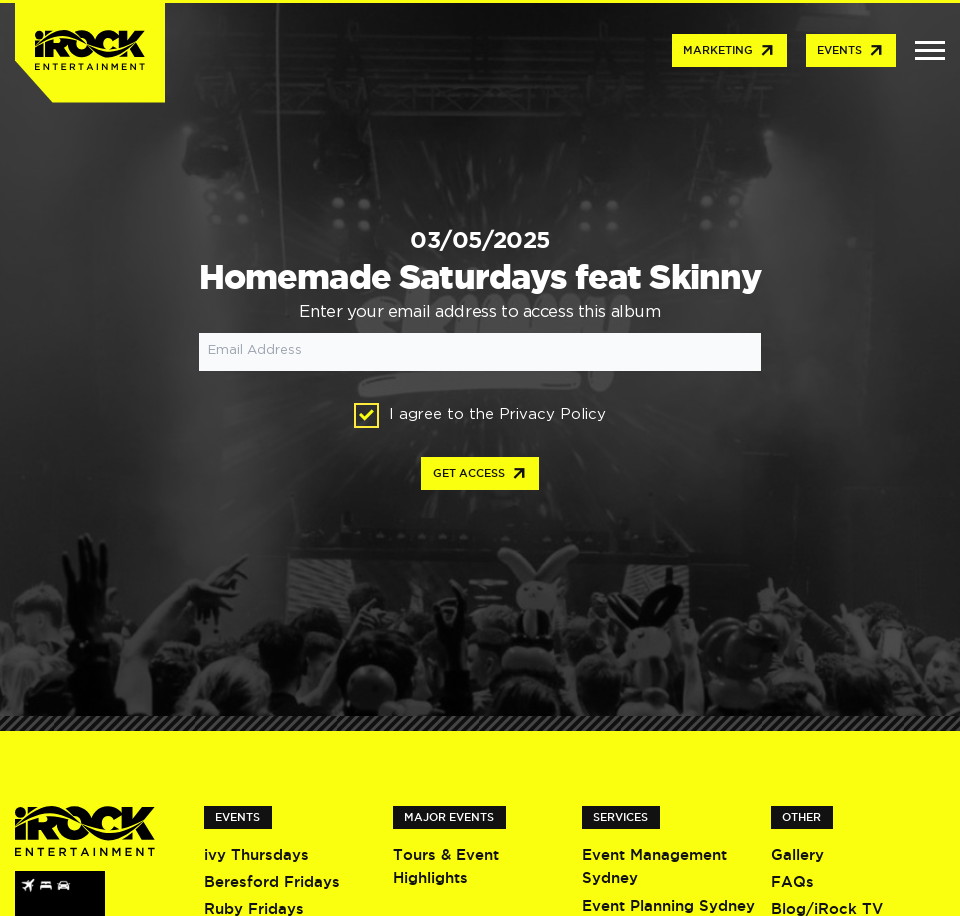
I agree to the (480, 415)
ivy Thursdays (256, 854)
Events (851, 51)
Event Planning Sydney (668, 905)
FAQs (792, 881)
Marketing (729, 51)
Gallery (797, 854)
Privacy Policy (552, 414)
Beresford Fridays (272, 881)
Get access (480, 474)
